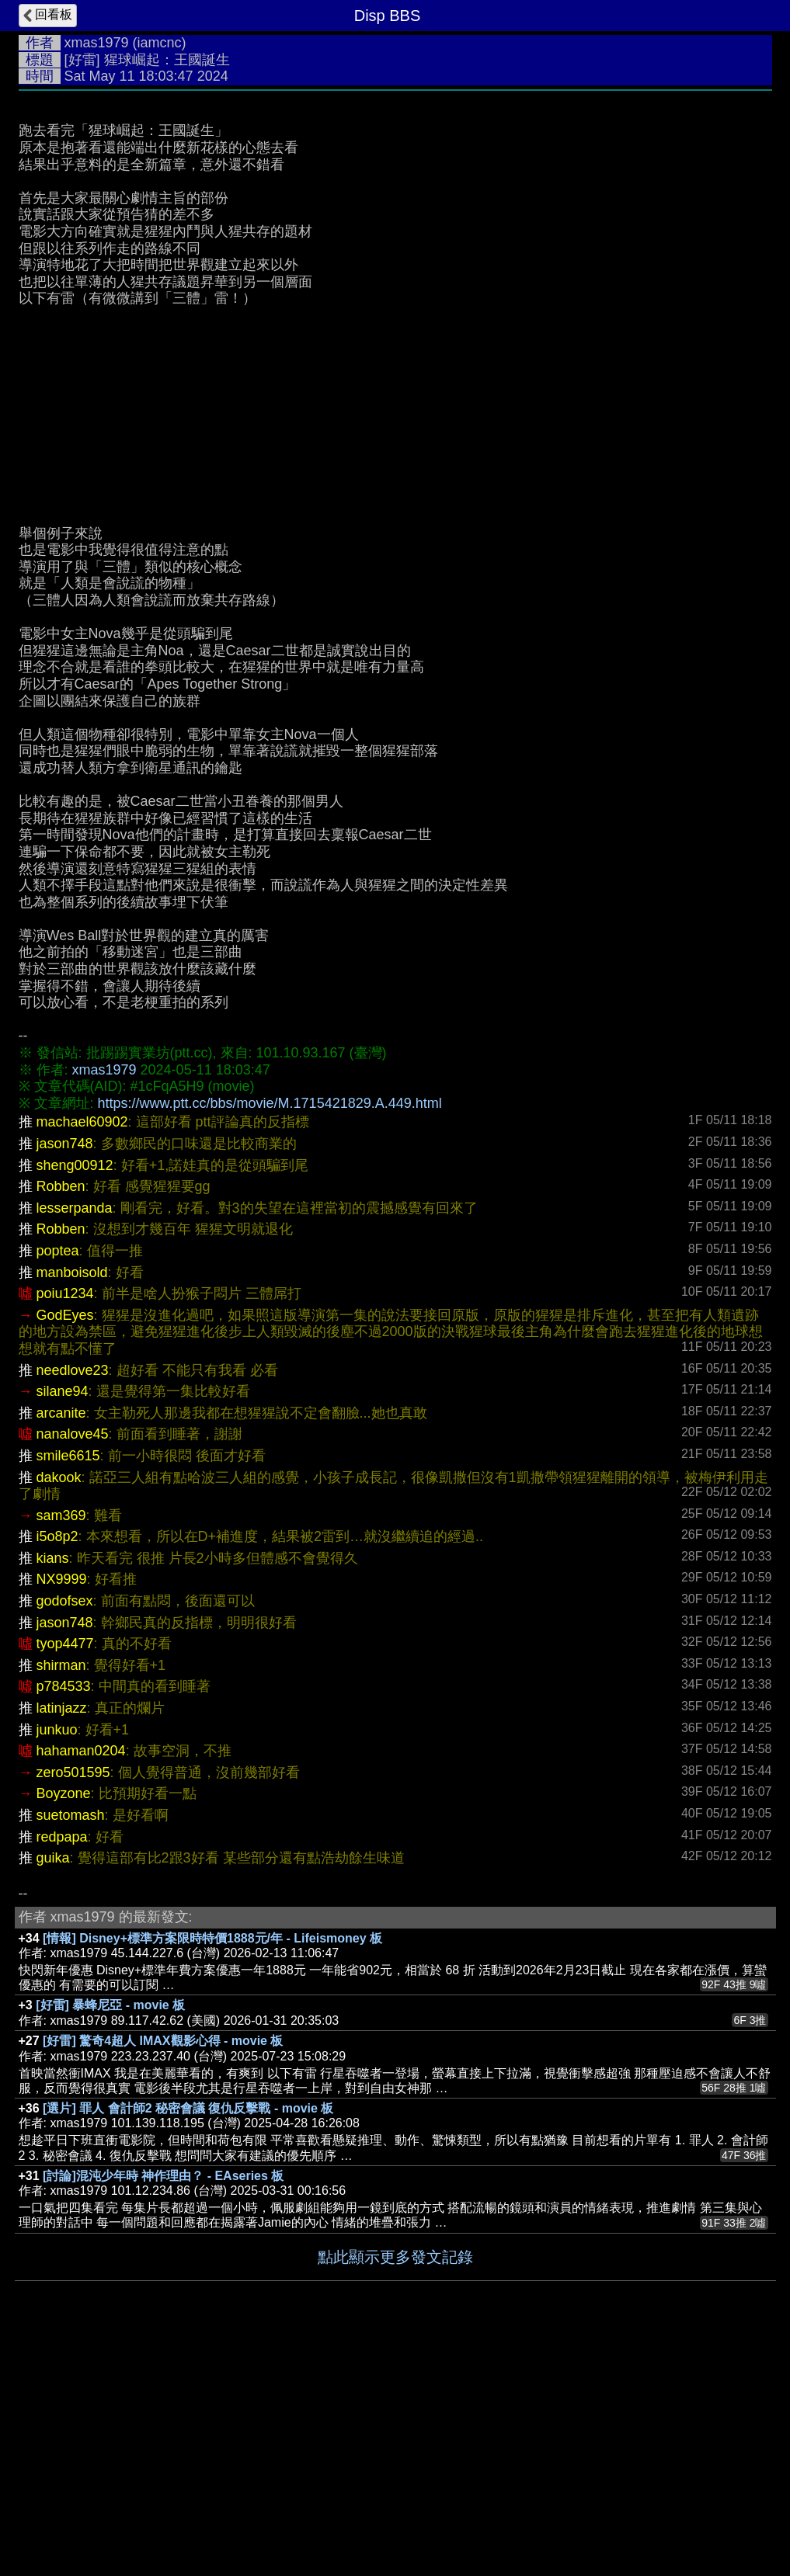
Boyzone (64, 2026)
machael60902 (82, 1355)
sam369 (61, 1748)
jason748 (65, 1376)
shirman (61, 1898)
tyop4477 (65, 1876)
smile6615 (68, 1688)
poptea (58, 1483)
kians (53, 1791)
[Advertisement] (395, 215)
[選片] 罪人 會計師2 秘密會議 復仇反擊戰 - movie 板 (188, 2341)
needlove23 (73, 1603)
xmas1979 (96, 42)
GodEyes (65, 1548)
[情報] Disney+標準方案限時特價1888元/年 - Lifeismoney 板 (212, 2171)
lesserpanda (75, 1441)
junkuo (57, 1962)
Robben (61, 1419)
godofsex (65, 1834)
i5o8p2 (57, 1769)
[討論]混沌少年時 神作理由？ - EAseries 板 (163, 2408)
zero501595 (73, 2005)
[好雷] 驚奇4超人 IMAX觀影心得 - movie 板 (163, 2273)
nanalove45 (73, 1667)
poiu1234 (65, 1526)
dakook (59, 1710)
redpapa (62, 2070)
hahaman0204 (81, 1983)
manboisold (72, 1505)
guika (53, 2091)
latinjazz (62, 1941)
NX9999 (62, 1812)
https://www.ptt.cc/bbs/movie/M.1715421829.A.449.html (270, 1336)
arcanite (61, 1646)
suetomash (71, 2048)
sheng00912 (75, 1398)
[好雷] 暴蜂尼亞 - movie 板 (110, 2237)
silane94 (63, 1624)
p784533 (64, 1919)
